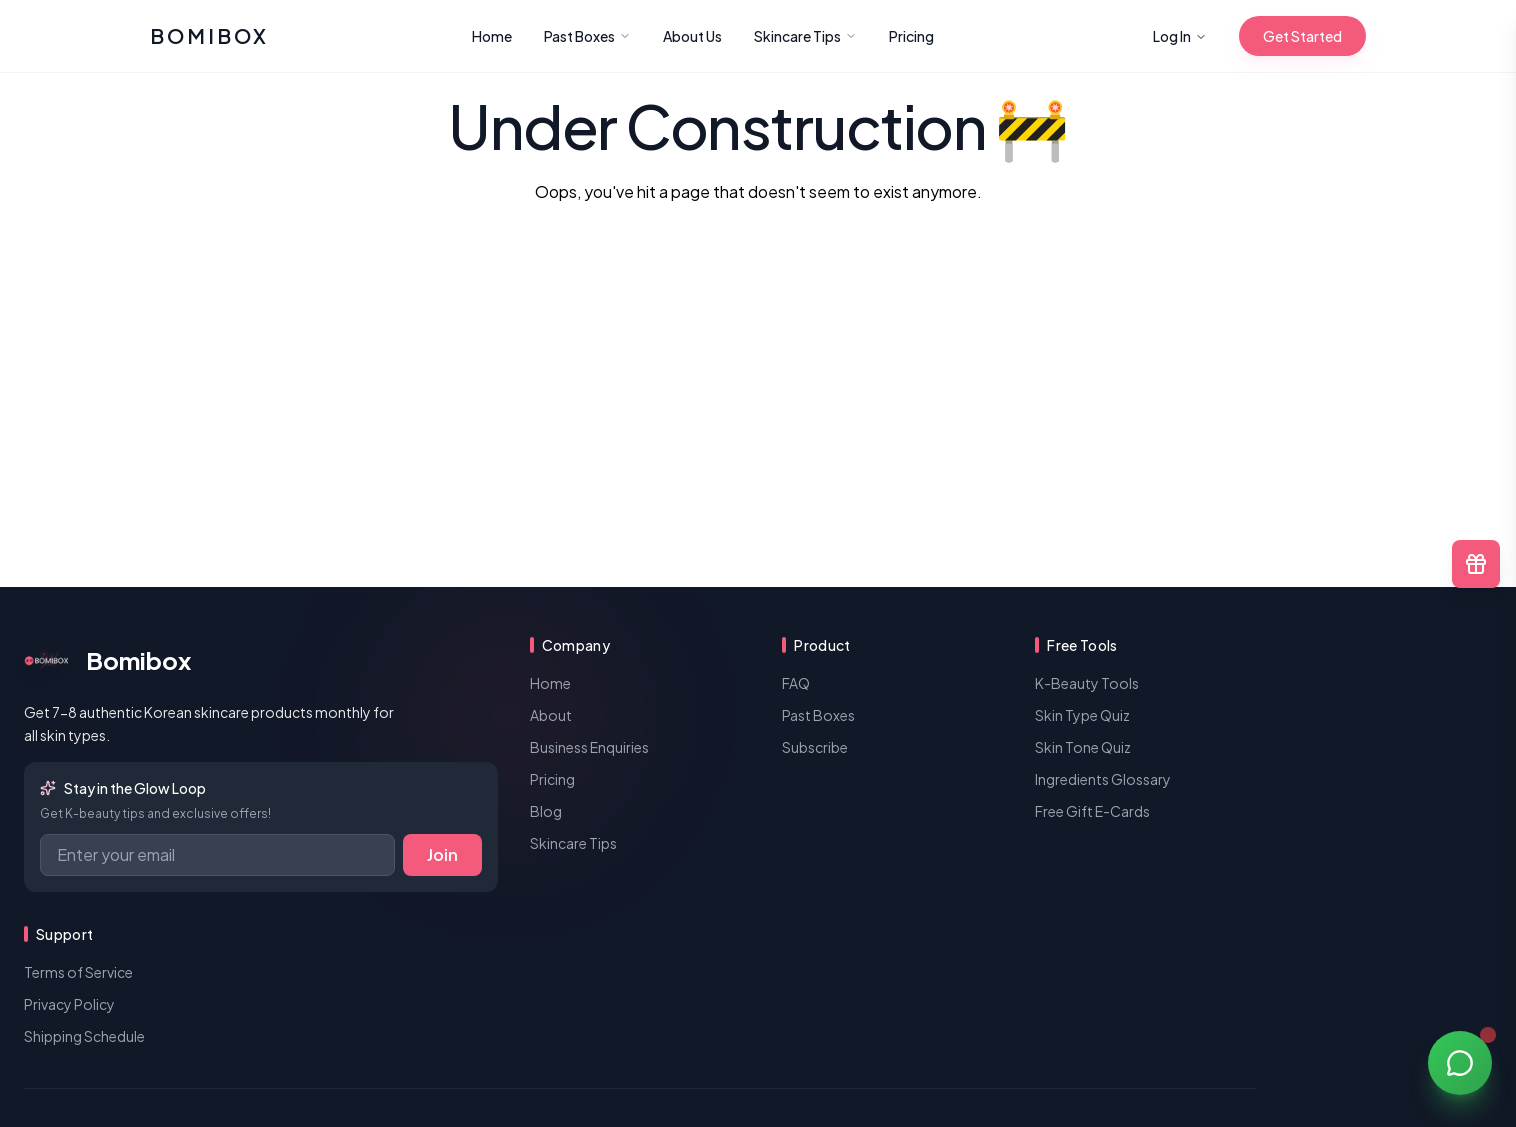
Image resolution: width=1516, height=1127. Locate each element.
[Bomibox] (209, 36)
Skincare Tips (805, 36)
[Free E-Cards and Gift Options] (1476, 564)
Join (442, 854)
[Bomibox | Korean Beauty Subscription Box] (261, 660)
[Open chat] (1459, 1062)
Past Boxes (587, 36)
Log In (1180, 36)
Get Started (1302, 36)
